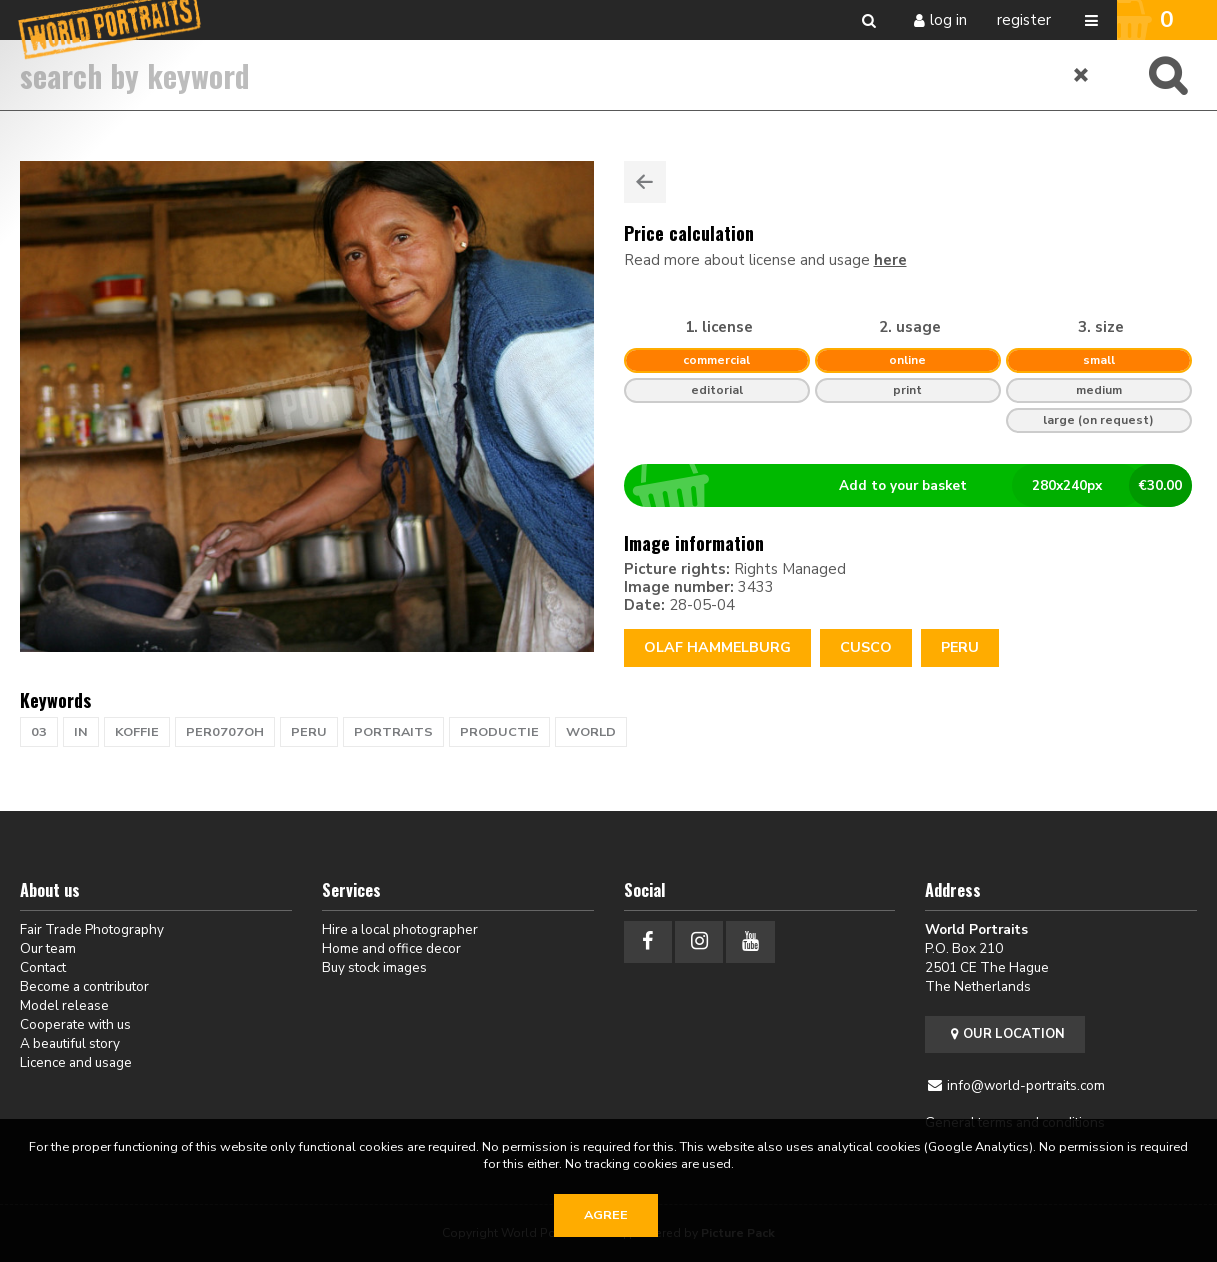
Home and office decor (391, 948)
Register (1024, 20)
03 (39, 732)
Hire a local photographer (400, 929)
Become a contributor (84, 986)
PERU (309, 732)
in (81, 732)
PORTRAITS (393, 732)
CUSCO (866, 647)
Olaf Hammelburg (717, 647)
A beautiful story (70, 1043)
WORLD (591, 732)
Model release (64, 1005)
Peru (960, 647)
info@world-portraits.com (1026, 1085)
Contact (43, 967)
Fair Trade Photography (92, 929)
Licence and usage (76, 1062)
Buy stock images (374, 967)
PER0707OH (225, 732)
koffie (137, 732)
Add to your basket (916, 486)
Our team (48, 948)
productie (499, 732)
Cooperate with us (75, 1024)
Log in (948, 20)
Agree (606, 1215)
